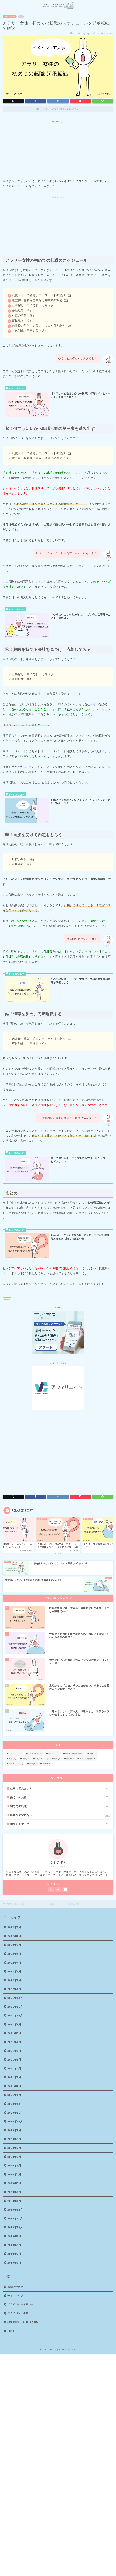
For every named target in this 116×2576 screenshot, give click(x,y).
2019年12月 (15, 2209)
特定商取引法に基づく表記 (23, 2322)
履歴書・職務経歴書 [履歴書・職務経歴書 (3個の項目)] (74, 1753)
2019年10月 (15, 2227)
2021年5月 (14, 2059)
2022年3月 (14, 1971)
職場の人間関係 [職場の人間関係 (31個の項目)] (87, 1759)
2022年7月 (14, 1936)
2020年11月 (15, 2112)
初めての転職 (9, 17)
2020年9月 (14, 2130)
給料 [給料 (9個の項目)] (57, 1759)
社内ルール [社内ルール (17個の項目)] (41, 1759)
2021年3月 (14, 2077)
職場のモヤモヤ (60, 1823)
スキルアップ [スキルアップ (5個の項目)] (15, 1753)
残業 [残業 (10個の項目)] (12, 1759)
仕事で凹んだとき (60, 1788)
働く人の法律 (60, 1797)
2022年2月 (14, 1980)
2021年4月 (14, 2068)
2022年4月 (14, 1962)
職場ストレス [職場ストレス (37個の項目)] (16, 1764)
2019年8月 (14, 2245)
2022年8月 (14, 1927)
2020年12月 (15, 2103)
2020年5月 (14, 2165)
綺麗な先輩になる (60, 1815)
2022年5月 (14, 1953)
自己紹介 (12, 2331)
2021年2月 (14, 2086)
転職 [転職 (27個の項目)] (32, 1764)
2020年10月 (15, 2121)
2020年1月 (14, 2200)
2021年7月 (14, 2042)
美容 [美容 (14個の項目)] (70, 1759)
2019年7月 (14, 2253)
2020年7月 (14, 2147)
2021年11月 (15, 2006)
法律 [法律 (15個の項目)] (25, 1759)
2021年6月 (14, 2050)
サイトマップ (15, 2295)
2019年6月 (14, 2262)
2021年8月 (14, 2033)
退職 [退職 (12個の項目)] (46, 1764)
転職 (8, 1300)
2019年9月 (14, 2236)
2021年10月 (15, 2015)
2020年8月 (14, 2139)
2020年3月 (14, 2183)
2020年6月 (14, 2156)
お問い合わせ (15, 2287)
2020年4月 (14, 2174)
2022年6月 (14, 1944)
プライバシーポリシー (20, 2304)
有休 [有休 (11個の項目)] (93, 1753)
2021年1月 (14, 2094)
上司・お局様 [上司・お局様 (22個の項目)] (35, 1753)
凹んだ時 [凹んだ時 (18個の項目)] (53, 1753)
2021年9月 (14, 2024)
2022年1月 (14, 1989)
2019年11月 (15, 2218)
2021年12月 (15, 1997)
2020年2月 (14, 2192)
